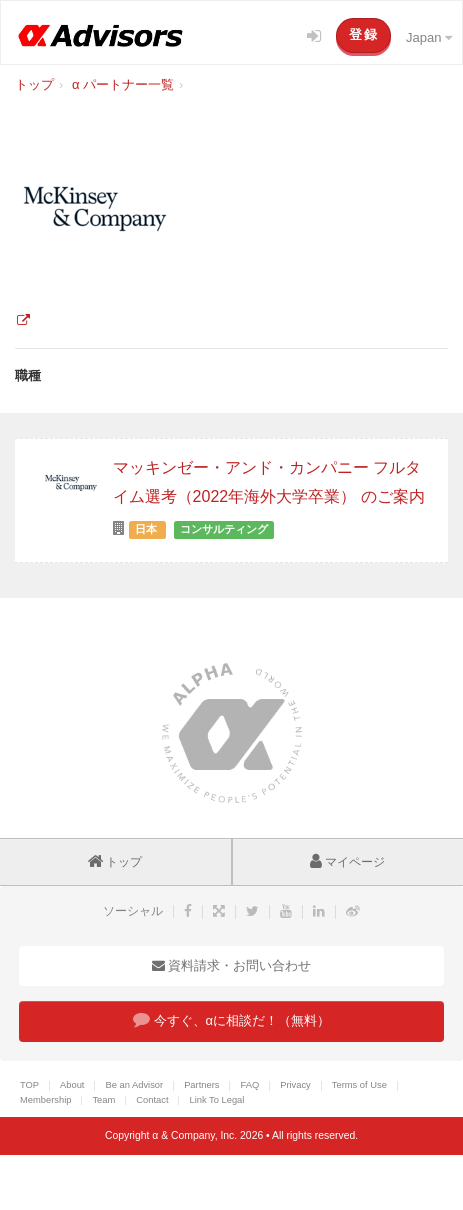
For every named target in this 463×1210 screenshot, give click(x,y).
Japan (429, 37)
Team (103, 1100)
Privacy (295, 1085)
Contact (152, 1100)
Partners (201, 1085)
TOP (29, 1085)
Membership (45, 1100)
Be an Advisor (134, 1085)
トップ (115, 862)
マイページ (347, 862)
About (72, 1085)
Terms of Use (359, 1085)
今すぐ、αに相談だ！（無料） (231, 1019)
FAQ (249, 1085)
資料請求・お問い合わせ (232, 965)
